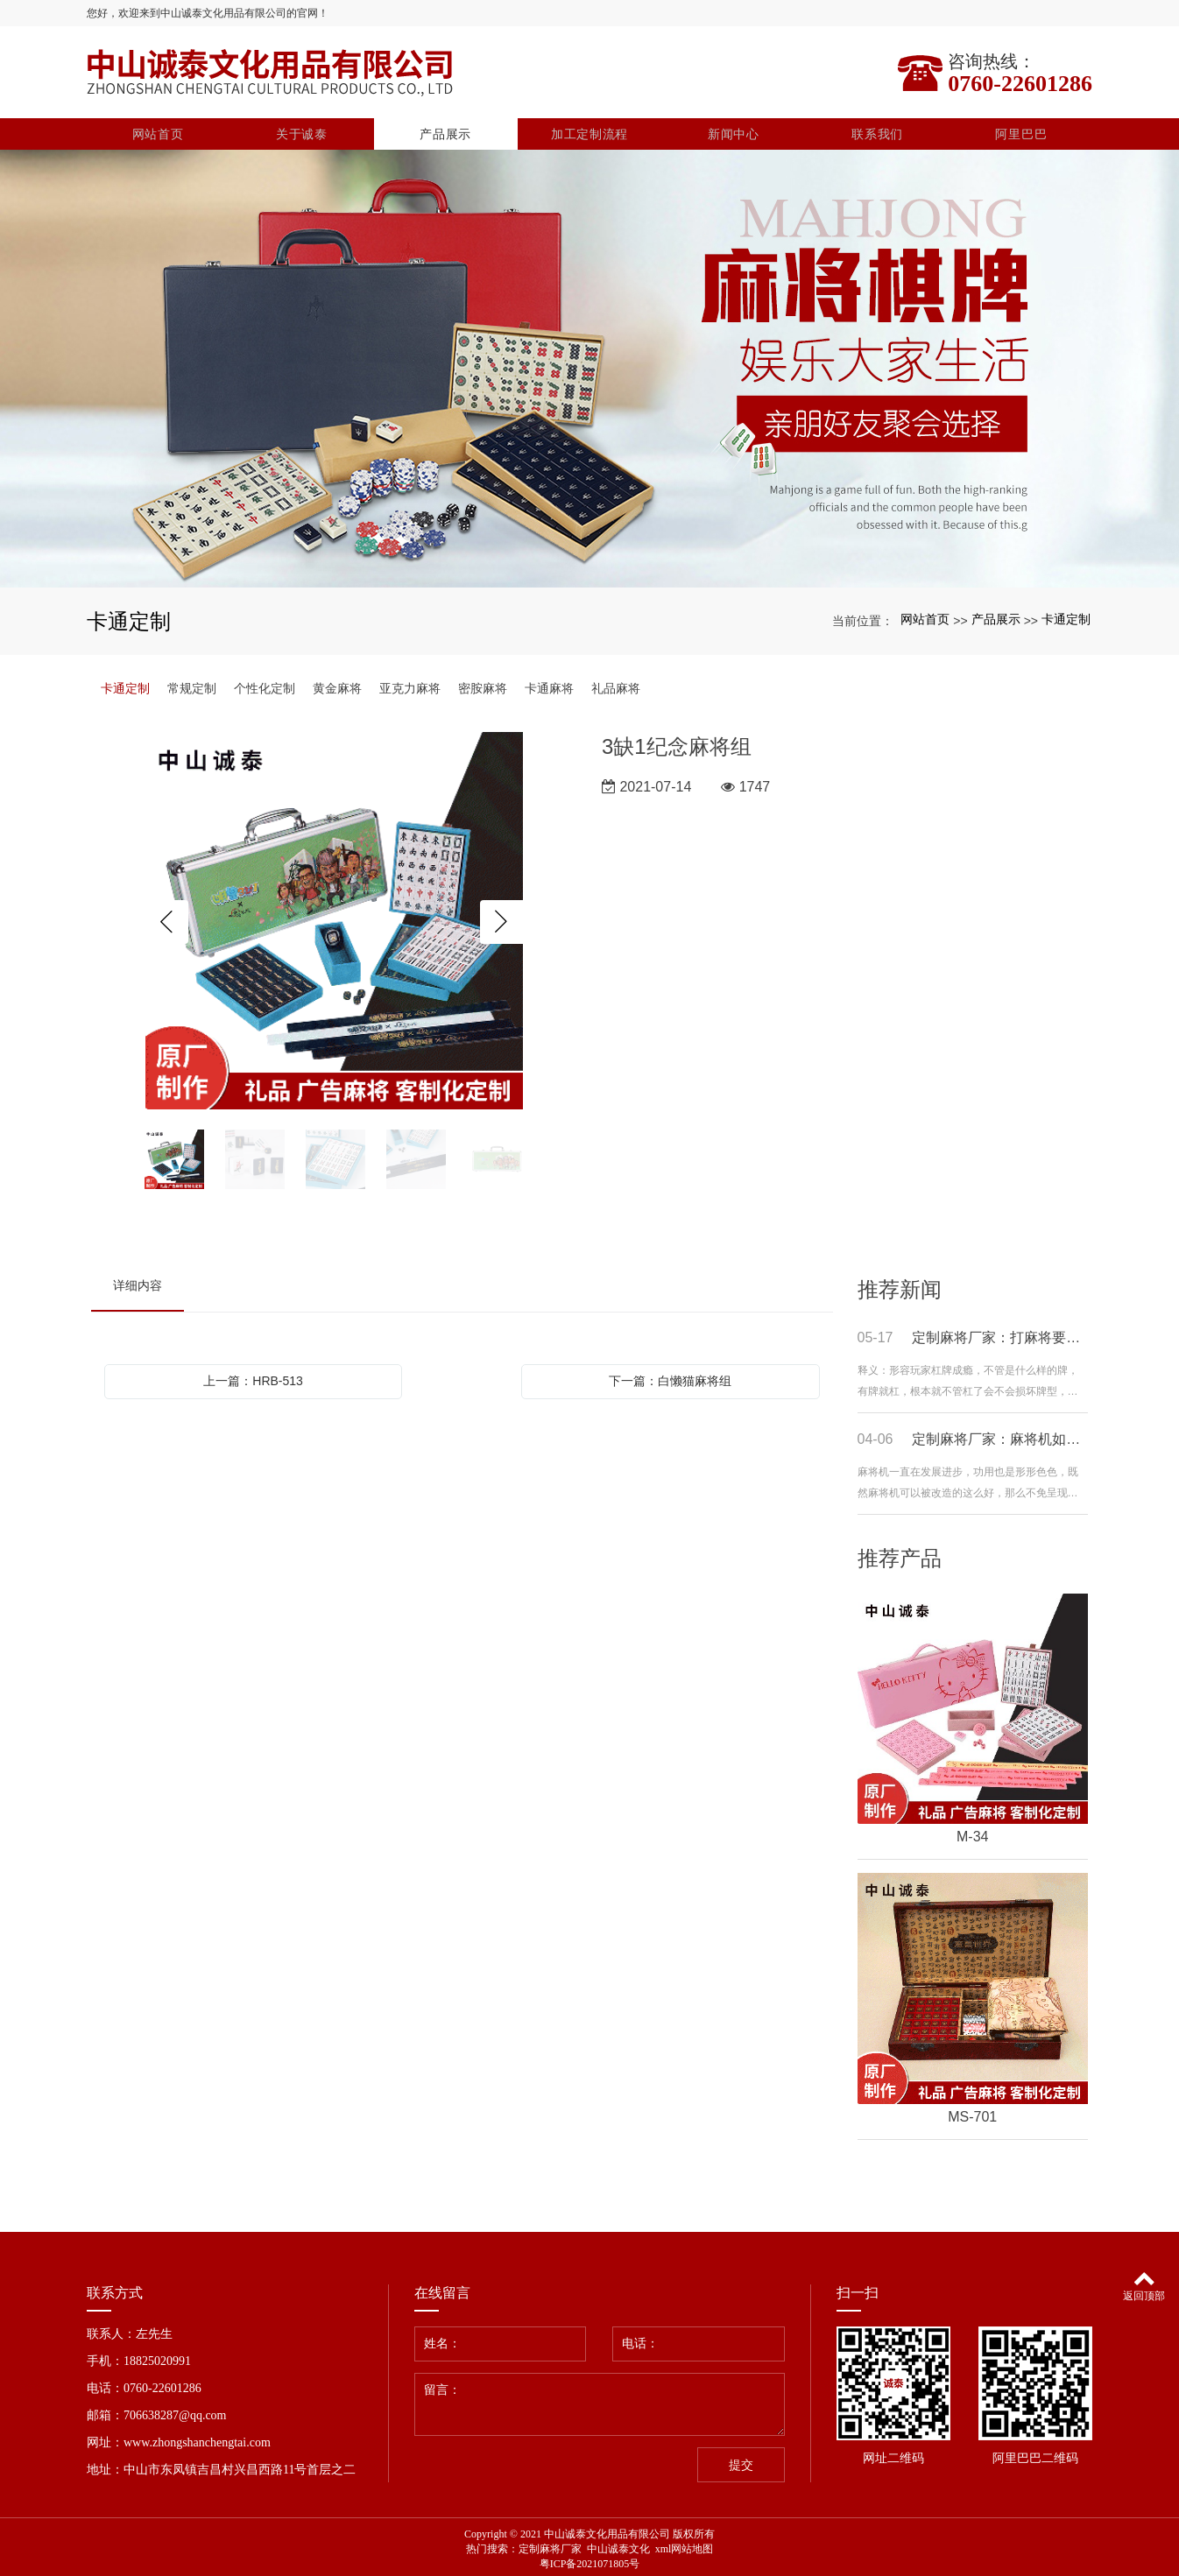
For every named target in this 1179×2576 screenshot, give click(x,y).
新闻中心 (733, 130)
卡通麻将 (549, 684)
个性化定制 (264, 684)
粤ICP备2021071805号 (590, 2559)
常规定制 (191, 684)
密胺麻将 (482, 684)
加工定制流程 (589, 130)
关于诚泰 (302, 130)
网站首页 (158, 130)
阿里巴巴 (1021, 130)
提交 (741, 2460)
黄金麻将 (337, 684)
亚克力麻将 (410, 684)
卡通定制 (1066, 616)
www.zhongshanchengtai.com (197, 2438)
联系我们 (877, 130)
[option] (334, 918)
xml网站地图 (684, 2544)
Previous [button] (166, 918)
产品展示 (445, 130)
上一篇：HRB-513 (253, 1376)
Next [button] (502, 918)
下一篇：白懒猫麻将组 (670, 1376)
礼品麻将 (615, 684)
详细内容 (137, 1281)
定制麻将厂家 (550, 2544)
